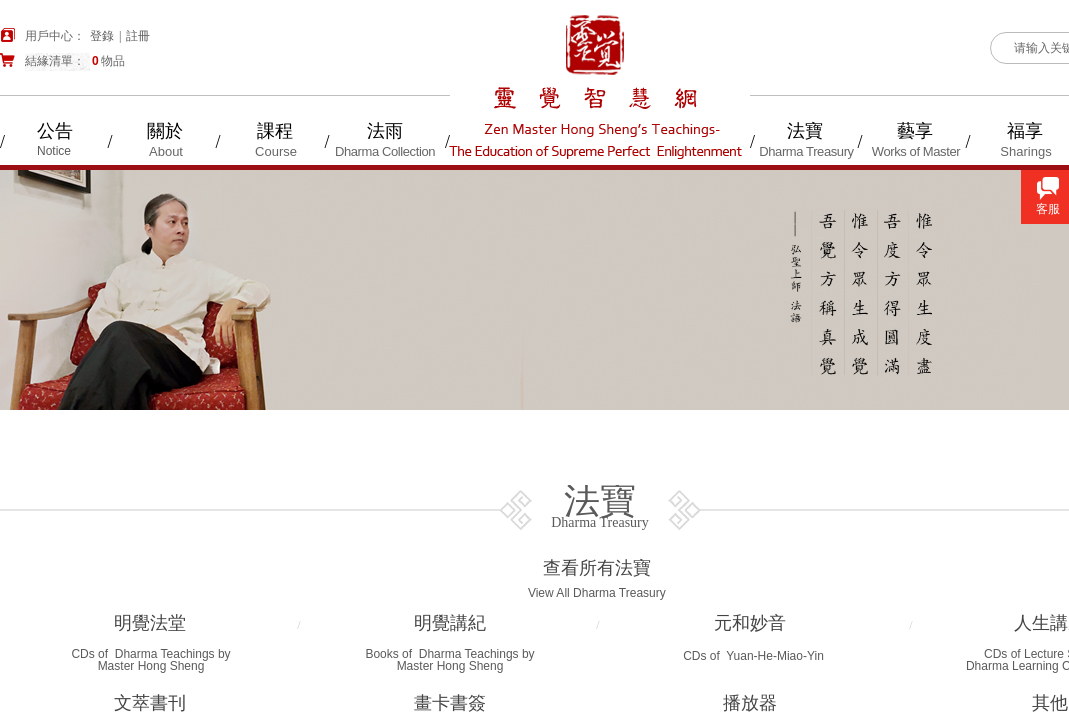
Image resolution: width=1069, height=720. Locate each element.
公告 (55, 131)
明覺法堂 (150, 623)
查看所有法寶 (597, 568)
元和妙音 (750, 623)
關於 (165, 131)
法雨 (385, 131)
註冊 (138, 36)
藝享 (915, 131)
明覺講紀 (450, 623)
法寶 (805, 131)
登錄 (102, 36)
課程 (275, 131)
